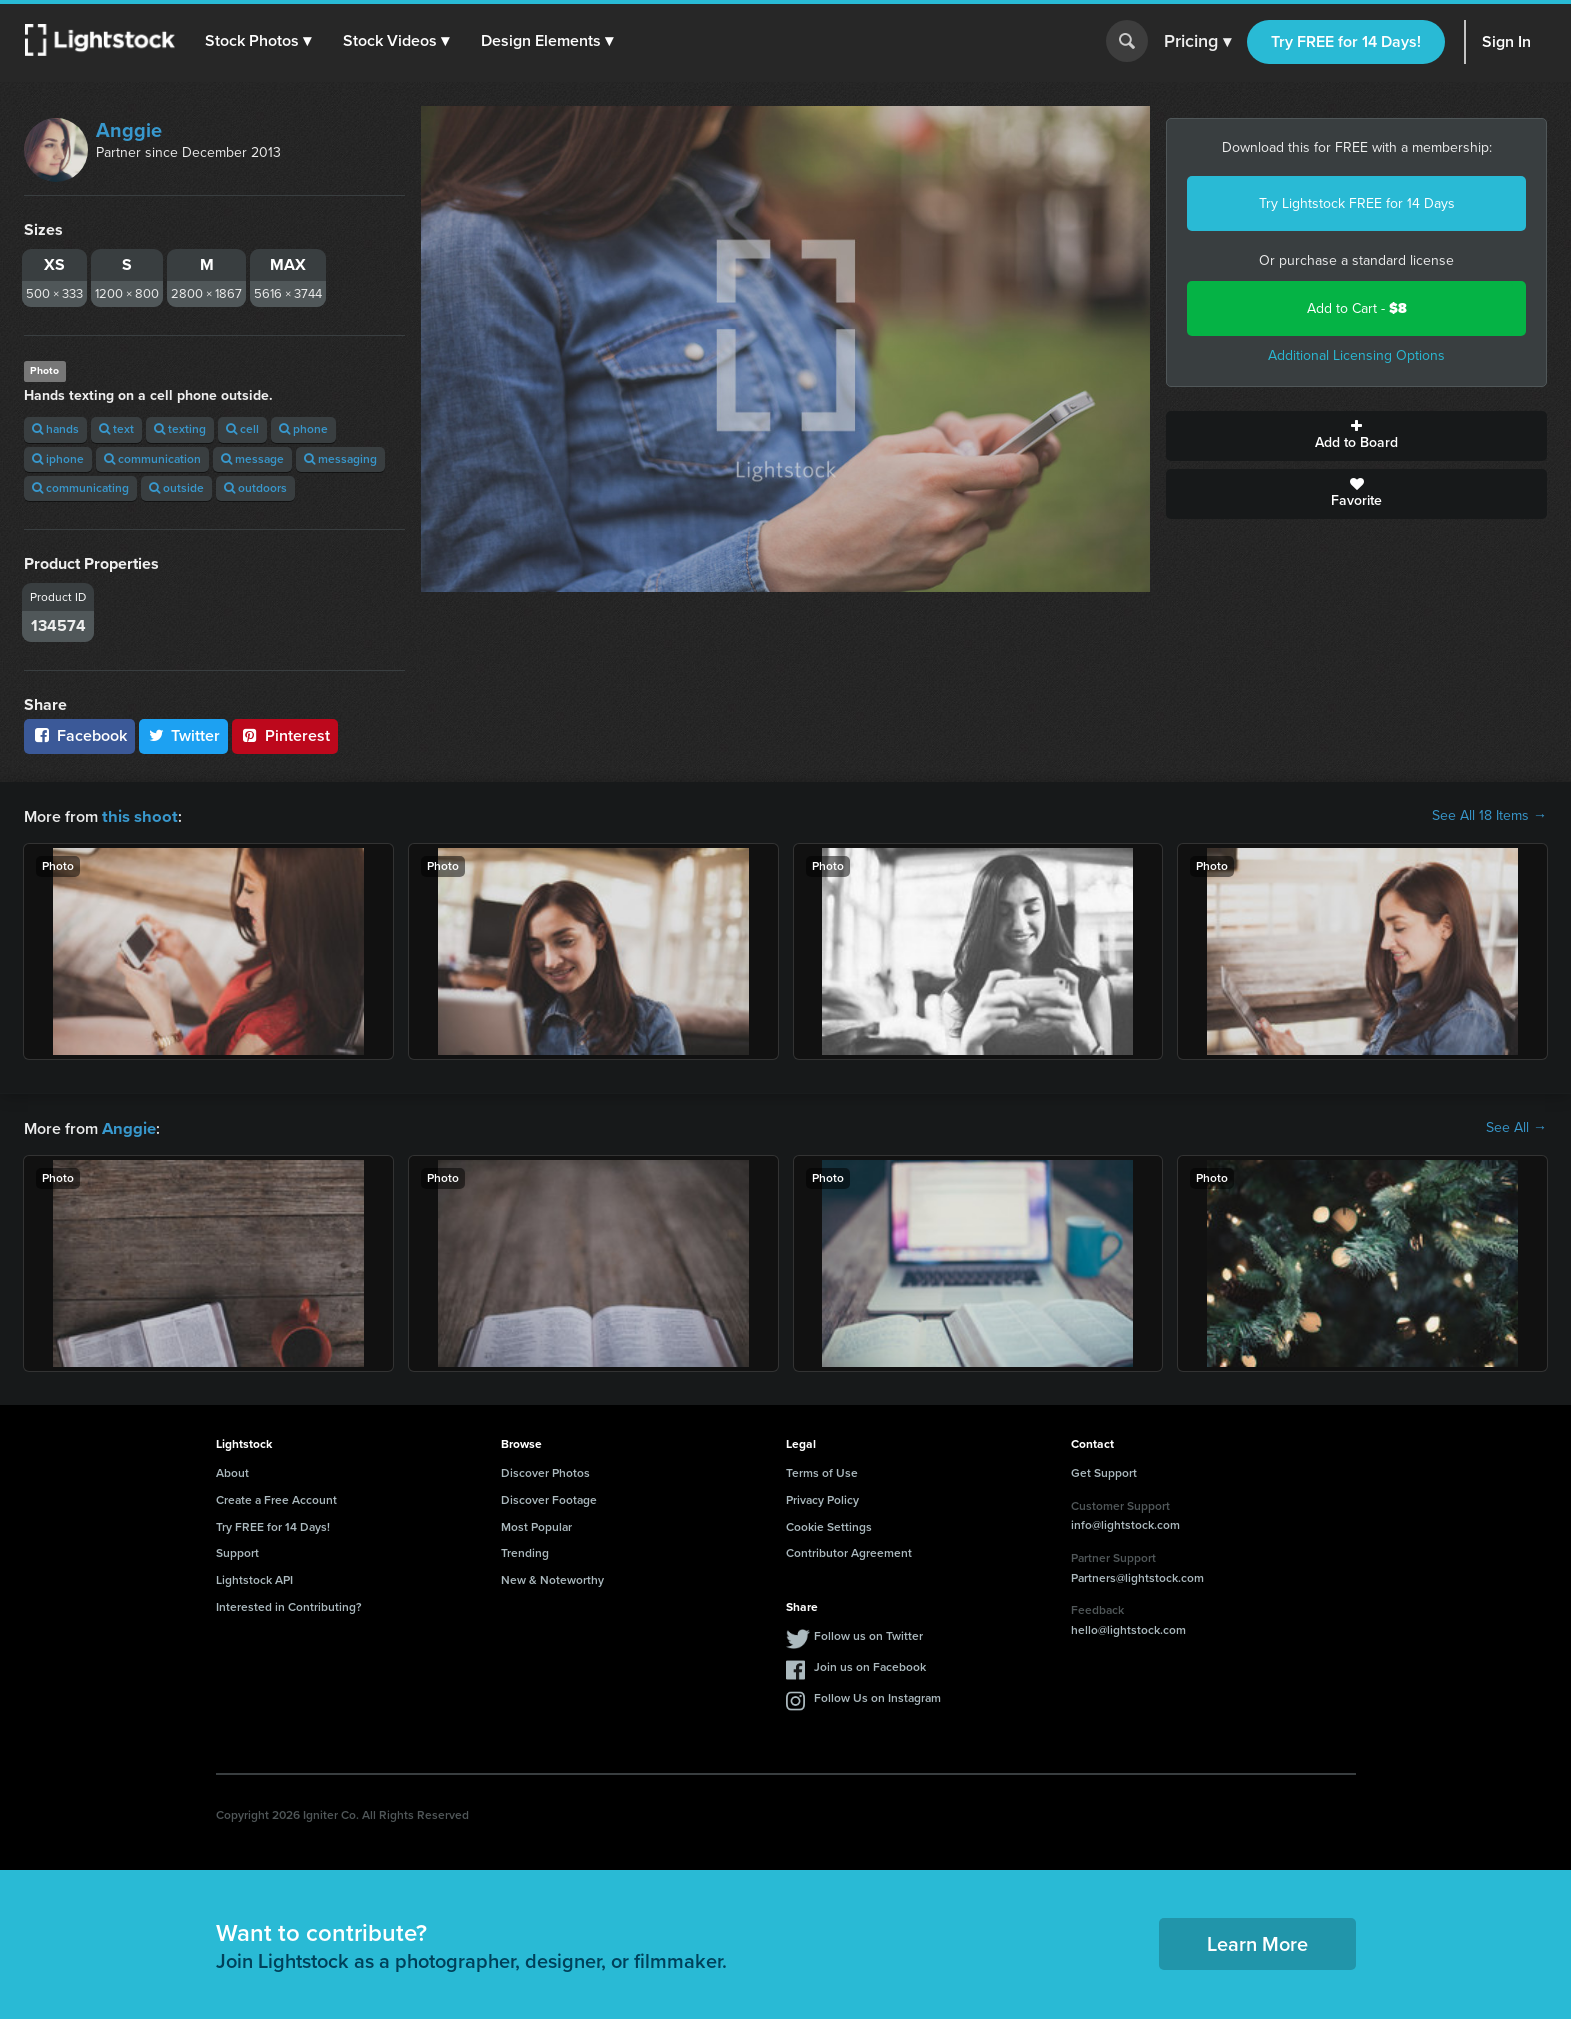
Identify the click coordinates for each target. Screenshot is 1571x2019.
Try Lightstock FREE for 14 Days (1357, 203)
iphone (58, 459)
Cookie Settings (829, 1525)
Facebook (79, 735)
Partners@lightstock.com (1137, 1576)
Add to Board (1356, 436)
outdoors (255, 488)
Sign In (1506, 41)
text (116, 429)
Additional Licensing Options (1356, 355)
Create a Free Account (276, 1498)
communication (152, 459)
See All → (1516, 1127)
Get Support (1104, 1471)
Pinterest (285, 735)
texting (180, 429)
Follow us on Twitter (868, 1634)
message (252, 459)
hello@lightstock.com (1128, 1628)
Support (237, 1551)
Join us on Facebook (870, 1665)
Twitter (184, 735)
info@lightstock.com (1125, 1523)
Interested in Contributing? (289, 1605)
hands (55, 429)
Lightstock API (254, 1578)
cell (242, 429)
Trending (525, 1551)
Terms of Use (822, 1471)
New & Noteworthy (552, 1578)
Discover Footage (549, 1498)
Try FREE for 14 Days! (1346, 41)
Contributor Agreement (849, 1551)
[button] (259, 41)
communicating (80, 488)
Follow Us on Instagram (877, 1696)
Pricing (1197, 42)
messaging (340, 459)
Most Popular (536, 1525)
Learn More (1257, 1942)
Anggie (129, 130)
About (232, 1471)
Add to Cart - (1357, 308)
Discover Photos (545, 1471)
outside (176, 488)
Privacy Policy (822, 1498)
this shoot (137, 815)
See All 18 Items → (1489, 816)
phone (303, 429)
